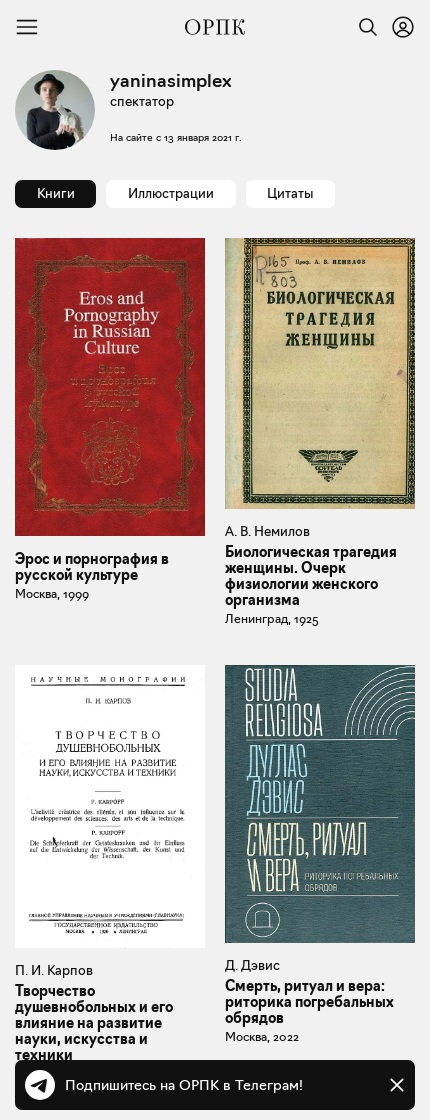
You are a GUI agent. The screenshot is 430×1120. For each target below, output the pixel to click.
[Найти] (363, 27)
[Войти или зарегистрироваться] (403, 27)
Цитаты (290, 193)
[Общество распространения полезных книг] (215, 27)
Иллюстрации (171, 193)
